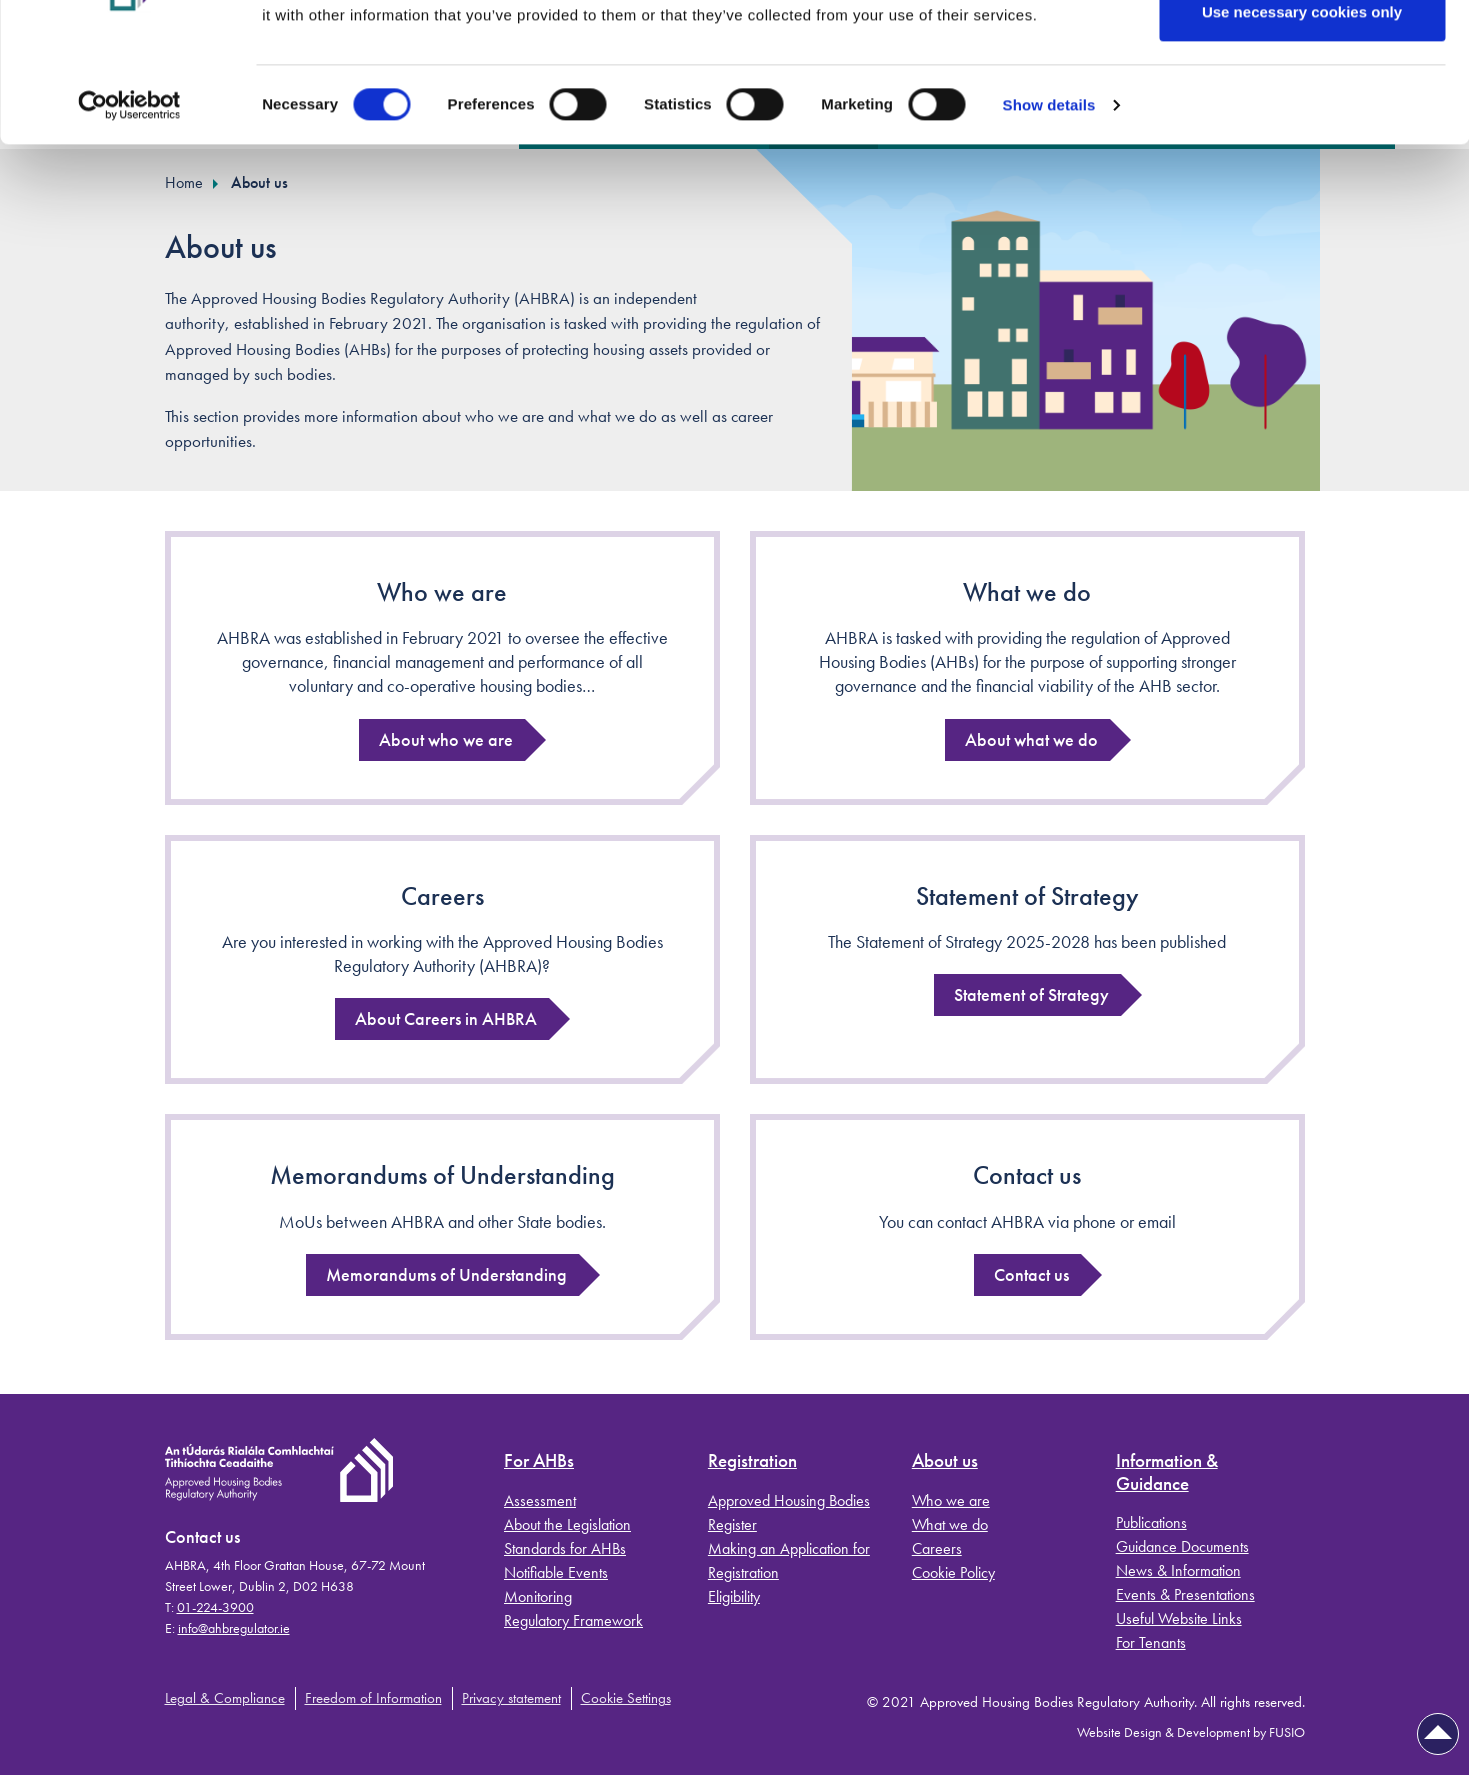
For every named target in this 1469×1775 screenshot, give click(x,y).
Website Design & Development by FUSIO (1191, 1732)
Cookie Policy (953, 1572)
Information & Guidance (1167, 1473)
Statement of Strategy (1027, 896)
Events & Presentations (1185, 1594)
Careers (442, 896)
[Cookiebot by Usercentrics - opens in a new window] (129, 211)
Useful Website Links (1179, 1618)
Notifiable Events (556, 1572)
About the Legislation (567, 1524)
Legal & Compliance (225, 1698)
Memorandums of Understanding (442, 1175)
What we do (1027, 592)
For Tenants (1151, 1642)
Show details (1049, 210)
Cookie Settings (626, 1698)
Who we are (442, 592)
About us (945, 1461)
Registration (752, 1461)
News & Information (1178, 1570)
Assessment (540, 1500)
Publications (1151, 1522)
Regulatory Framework (573, 1620)
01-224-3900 (215, 1607)
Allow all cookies (1302, 52)
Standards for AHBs (565, 1548)
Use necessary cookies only (1302, 118)
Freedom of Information (373, 1698)
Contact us (1027, 1175)
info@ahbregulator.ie (234, 1628)
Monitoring (538, 1596)
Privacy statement (511, 1698)
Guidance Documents (1182, 1546)
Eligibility (734, 1596)
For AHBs (539, 1461)
